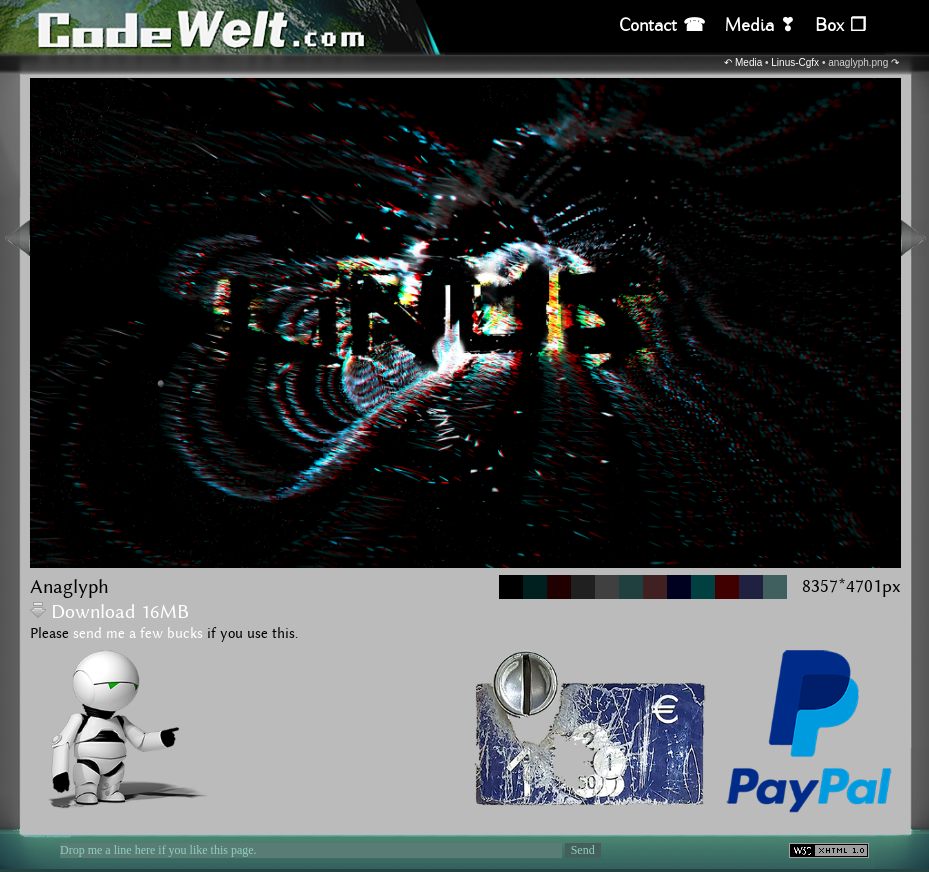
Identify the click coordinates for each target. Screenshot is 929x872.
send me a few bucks (138, 634)
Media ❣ (760, 25)
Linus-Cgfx (795, 62)
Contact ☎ (662, 25)
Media (748, 62)
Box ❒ (840, 25)
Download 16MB (109, 612)
